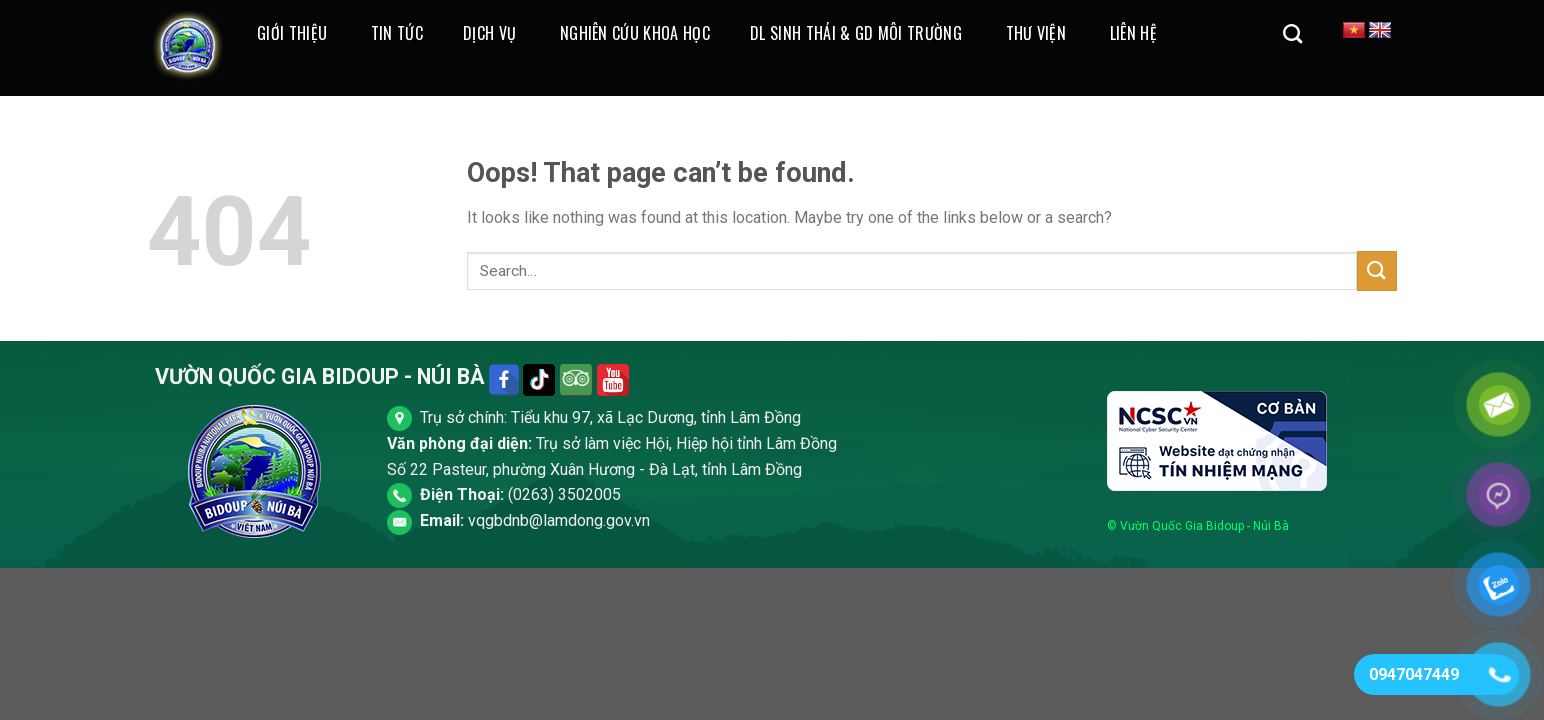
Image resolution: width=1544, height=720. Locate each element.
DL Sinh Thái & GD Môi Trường (856, 33)
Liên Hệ (1133, 33)
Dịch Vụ (489, 33)
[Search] (1292, 33)
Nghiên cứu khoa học (635, 33)
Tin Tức (397, 33)
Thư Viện (1036, 33)
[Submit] (1377, 270)
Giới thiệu (292, 33)
